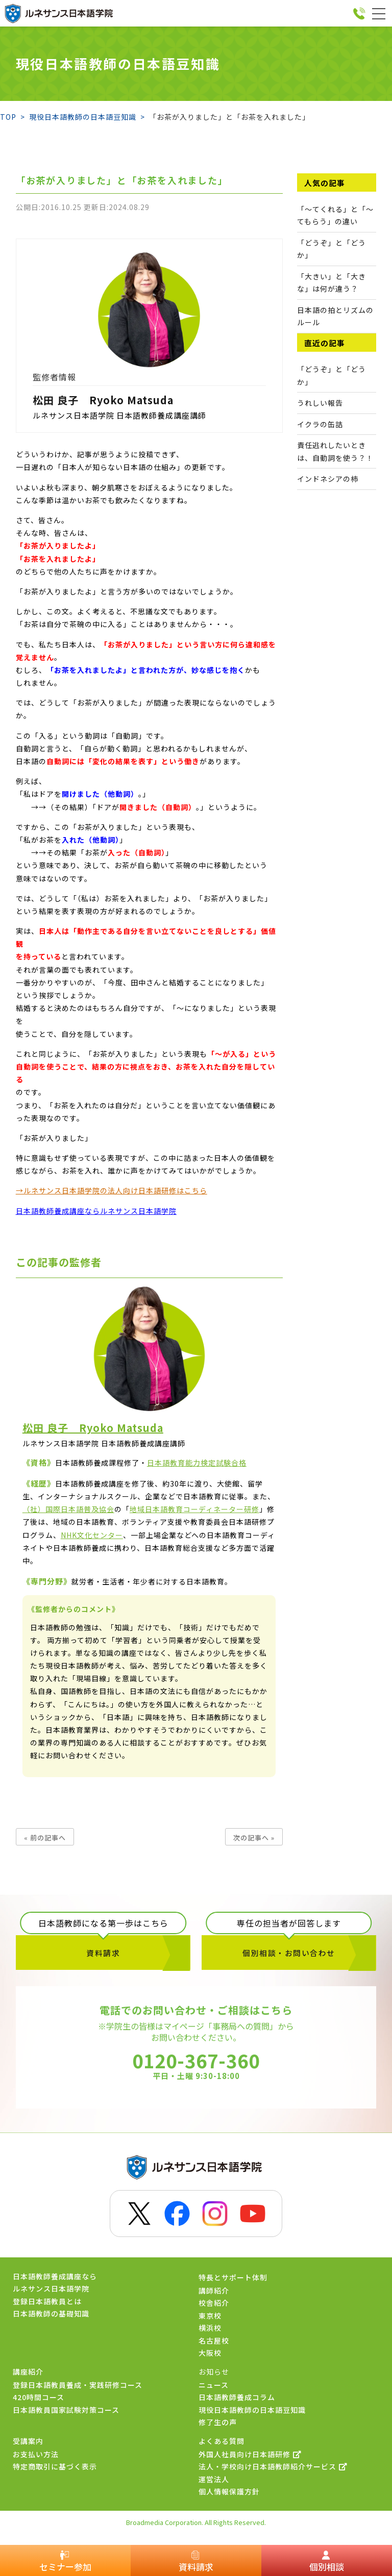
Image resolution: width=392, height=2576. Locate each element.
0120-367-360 (196, 2071)
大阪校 (210, 2354)
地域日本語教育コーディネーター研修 (194, 1509)
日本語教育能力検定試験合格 (197, 1463)
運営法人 (214, 2480)
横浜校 (210, 2329)
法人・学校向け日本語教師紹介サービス (273, 2468)
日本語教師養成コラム (237, 2398)
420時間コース (38, 2398)
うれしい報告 (320, 403)
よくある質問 (221, 2442)
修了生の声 (218, 2423)
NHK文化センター (92, 1535)
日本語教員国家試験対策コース (66, 2411)
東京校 (210, 2316)
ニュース (214, 2386)
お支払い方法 (36, 2455)
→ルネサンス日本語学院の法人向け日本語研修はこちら (111, 1190)
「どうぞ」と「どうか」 (331, 375)
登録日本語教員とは (47, 2302)
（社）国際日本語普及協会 (68, 1509)
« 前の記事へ (45, 1837)
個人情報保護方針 (229, 2493)
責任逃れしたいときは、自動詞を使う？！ (335, 451)
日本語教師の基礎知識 (51, 2315)
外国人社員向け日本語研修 (250, 2455)
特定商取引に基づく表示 (55, 2468)
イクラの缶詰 (320, 424)
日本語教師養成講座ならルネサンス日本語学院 (96, 1211)
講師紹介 (214, 2291)
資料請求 (103, 1953)
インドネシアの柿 (327, 479)
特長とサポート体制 (233, 2278)
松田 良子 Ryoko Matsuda (103, 400)
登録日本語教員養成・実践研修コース (77, 2386)
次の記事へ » (254, 1837)
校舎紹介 (214, 2304)
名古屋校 (214, 2341)
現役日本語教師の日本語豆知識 (252, 2411)
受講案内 (28, 2442)
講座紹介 (28, 2372)
